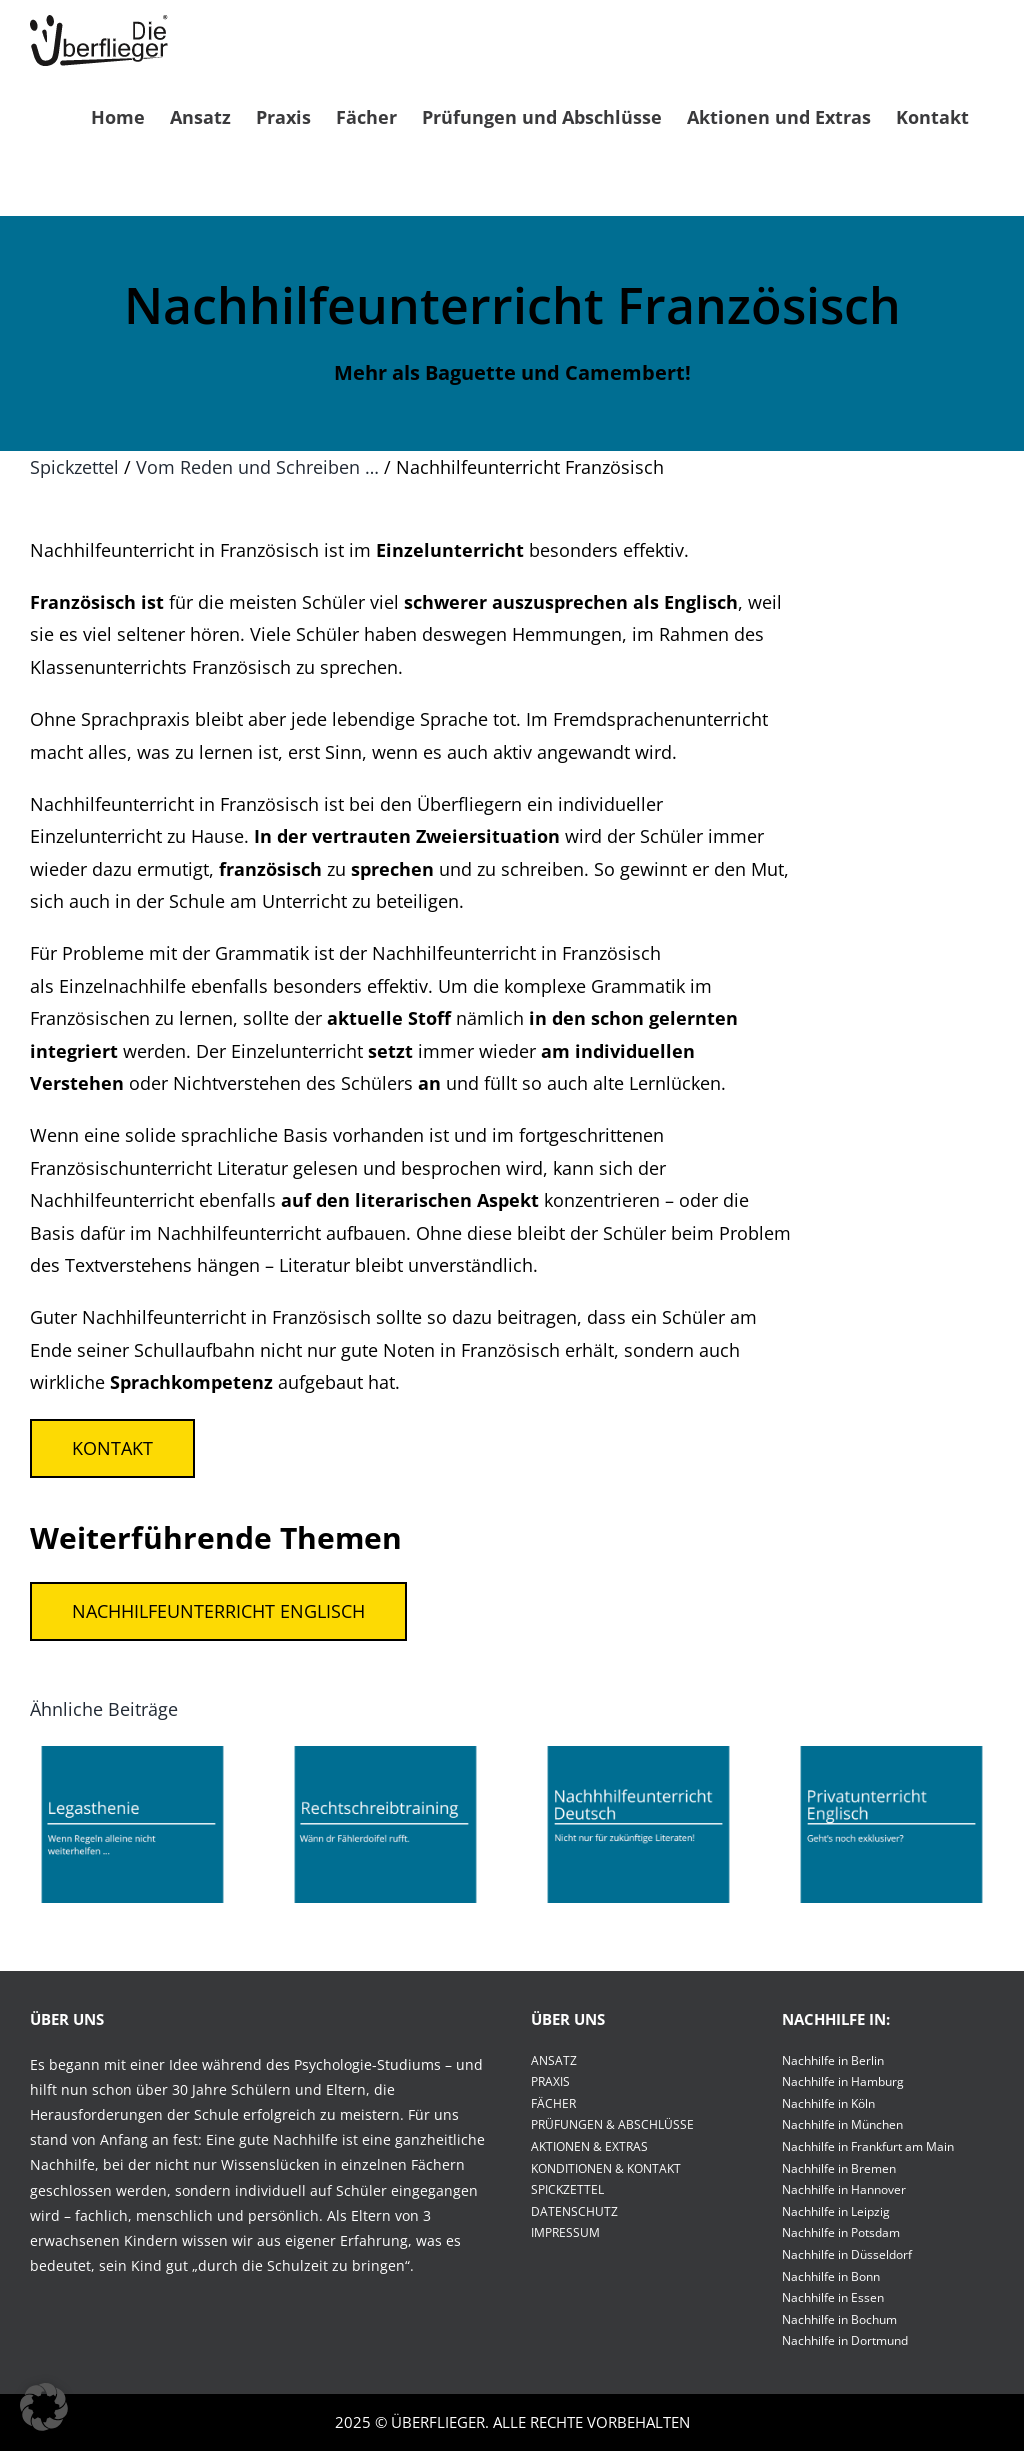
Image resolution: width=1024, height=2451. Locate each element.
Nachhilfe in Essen (833, 2297)
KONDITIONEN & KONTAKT (606, 2168)
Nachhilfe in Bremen (839, 2168)
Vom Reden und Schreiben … (257, 467)
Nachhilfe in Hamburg (843, 2081)
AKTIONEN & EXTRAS (589, 2146)
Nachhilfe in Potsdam (841, 2232)
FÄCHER (553, 2103)
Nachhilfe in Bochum (839, 2319)
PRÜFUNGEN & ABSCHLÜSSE (612, 2124)
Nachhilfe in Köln (828, 2103)
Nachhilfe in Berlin (833, 2060)
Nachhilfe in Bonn (831, 2276)
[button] (44, 2407)
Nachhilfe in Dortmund (845, 2340)
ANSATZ (554, 2060)
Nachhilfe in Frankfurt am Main (868, 2146)
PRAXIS (550, 2081)
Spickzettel (74, 467)
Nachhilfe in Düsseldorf (847, 2254)
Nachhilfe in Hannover (844, 2189)
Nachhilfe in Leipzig (836, 2211)
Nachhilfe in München (842, 2124)
